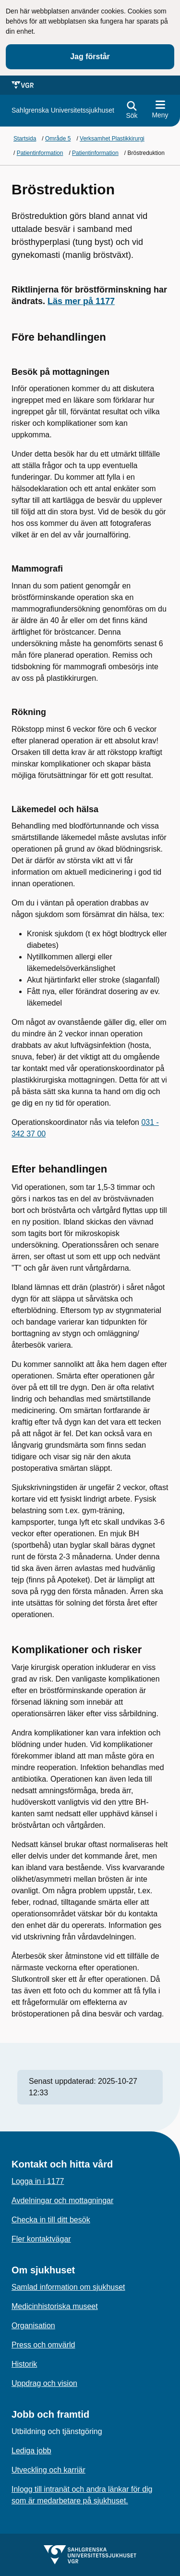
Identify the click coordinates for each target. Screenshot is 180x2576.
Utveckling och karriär (48, 2470)
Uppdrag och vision (44, 2383)
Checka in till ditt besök (51, 2220)
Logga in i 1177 (38, 2181)
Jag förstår (90, 56)
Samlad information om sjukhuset (68, 2287)
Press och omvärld (43, 2345)
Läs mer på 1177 (81, 301)
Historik (24, 2364)
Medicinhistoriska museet (55, 2306)
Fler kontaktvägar (41, 2239)
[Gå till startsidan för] (63, 110)
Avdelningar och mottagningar (62, 2200)
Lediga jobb (31, 2451)
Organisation (33, 2325)
